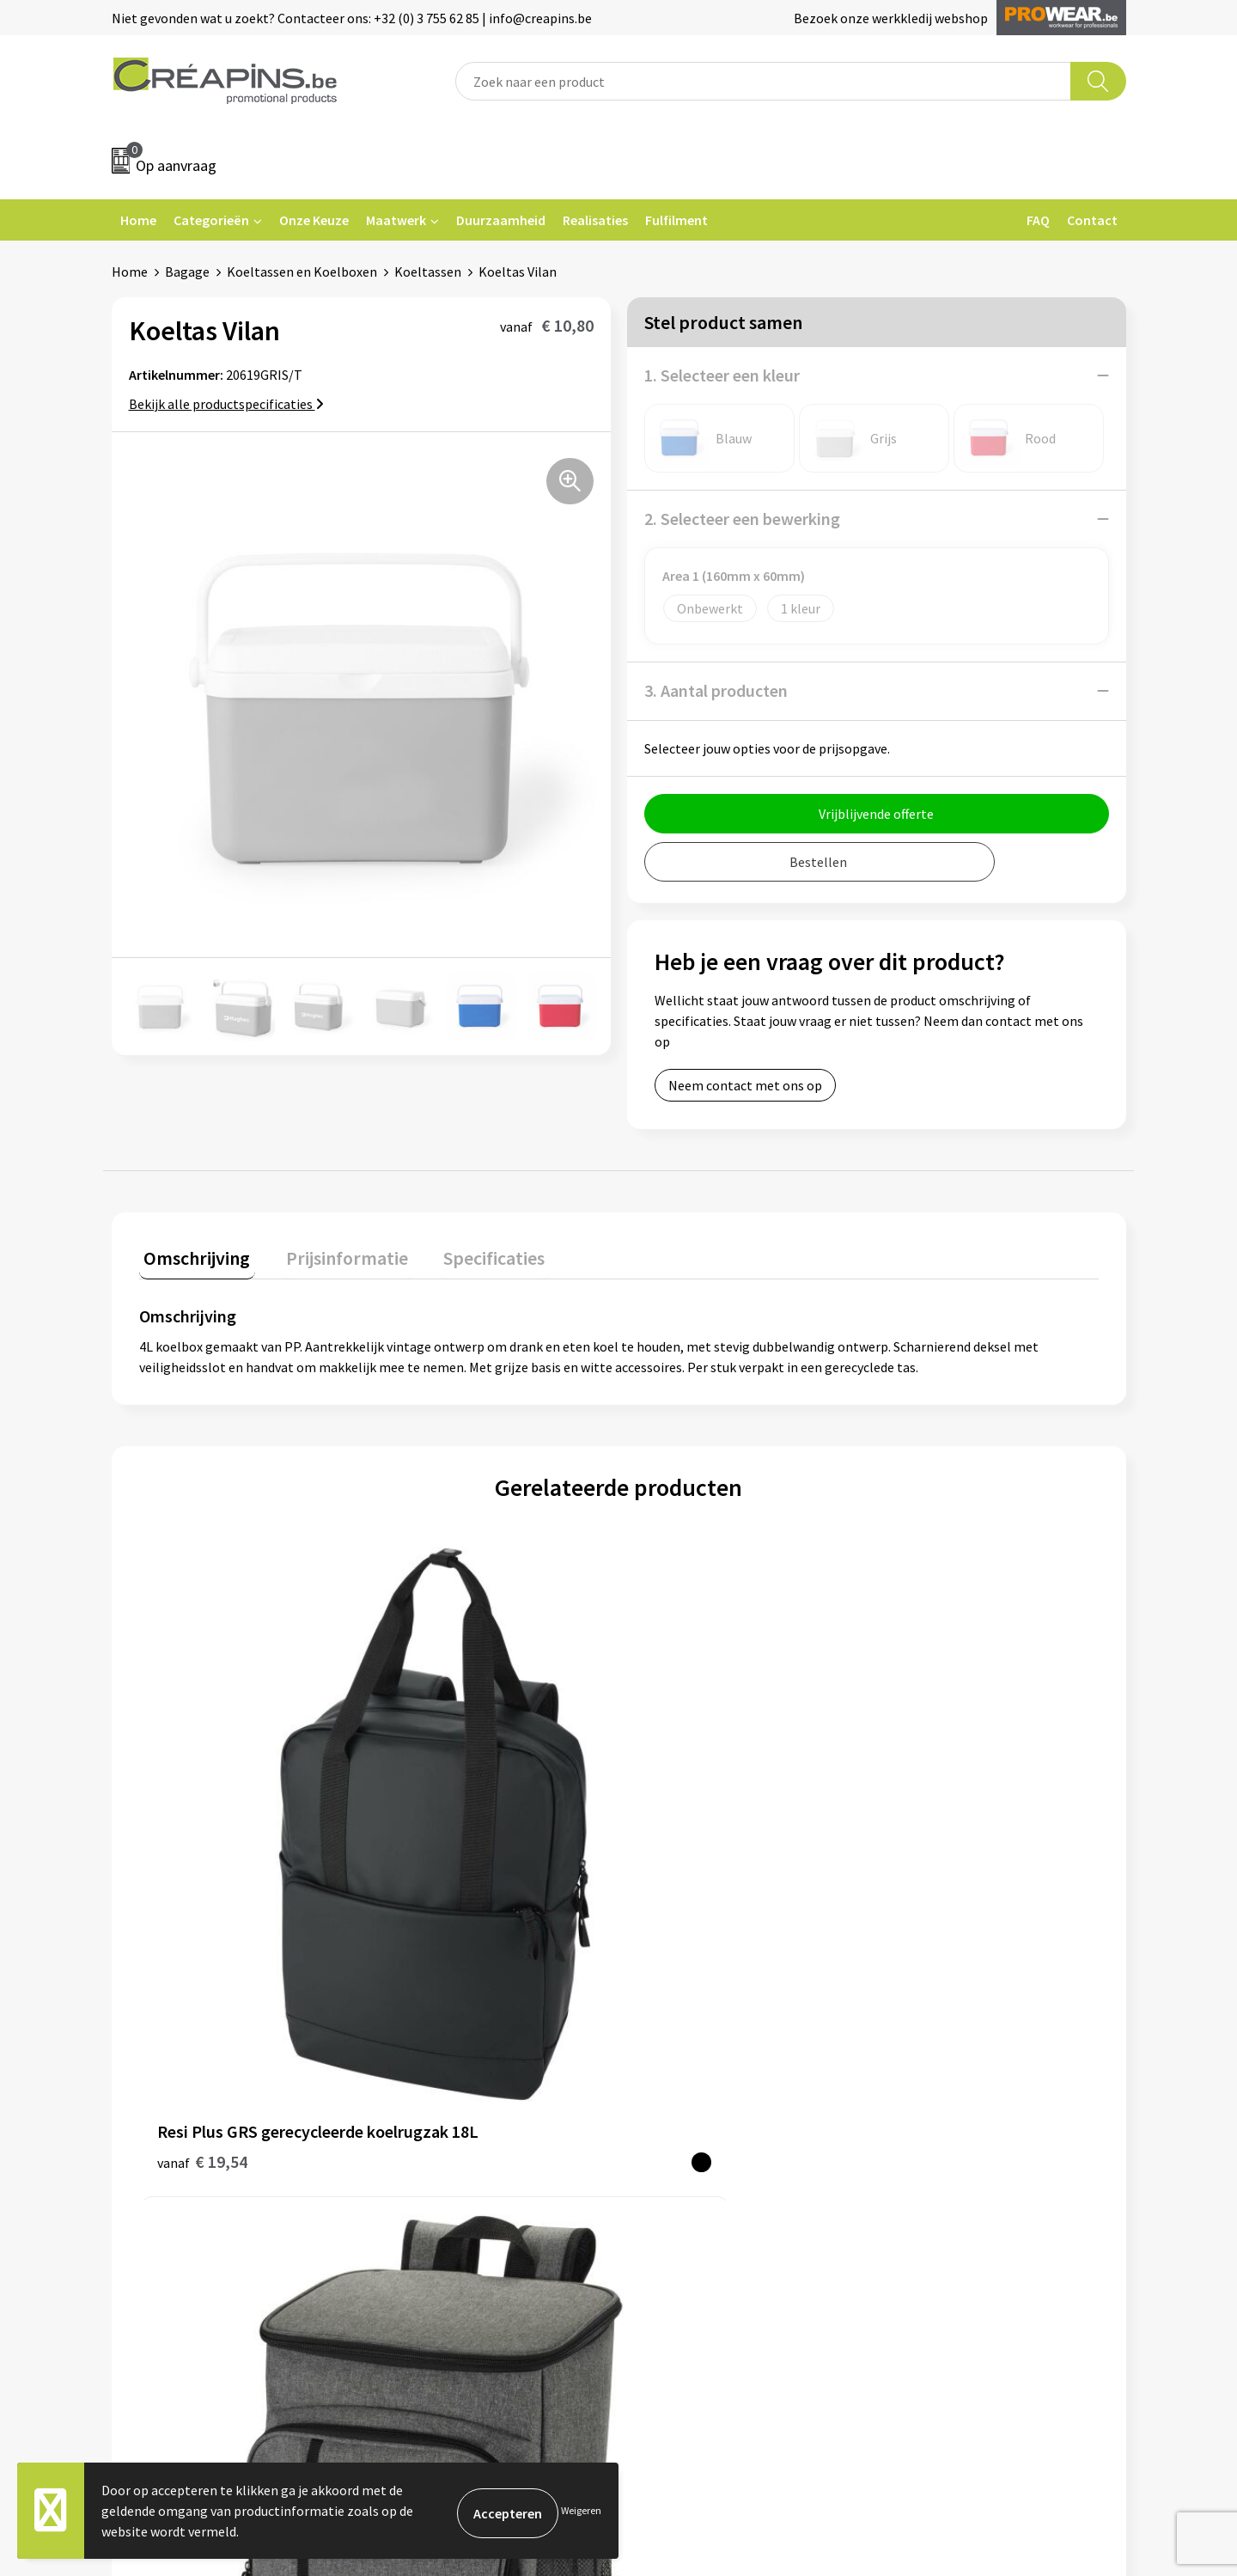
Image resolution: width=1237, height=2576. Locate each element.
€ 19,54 (202, 1856)
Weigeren (581, 2510)
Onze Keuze (314, 220)
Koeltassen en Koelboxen (302, 271)
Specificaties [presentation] (470, 1253)
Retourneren (678, 2094)
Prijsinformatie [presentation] (332, 1253)
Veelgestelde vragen (699, 2069)
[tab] (192, 1256)
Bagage (187, 271)
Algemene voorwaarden (960, 2042)
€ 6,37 (677, 1856)
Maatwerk (396, 220)
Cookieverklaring (941, 2069)
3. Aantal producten (716, 690)
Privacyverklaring (942, 2094)
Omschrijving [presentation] (192, 1253)
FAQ (1038, 220)
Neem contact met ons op (745, 1085)
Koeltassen (427, 271)
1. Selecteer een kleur (722, 375)
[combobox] (763, 81)
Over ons (414, 2120)
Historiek (415, 2094)
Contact (1092, 220)
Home (138, 220)
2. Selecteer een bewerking (742, 518)
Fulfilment (676, 220)
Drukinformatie (434, 2069)
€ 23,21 (442, 1856)
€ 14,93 (921, 1856)
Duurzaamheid (500, 220)
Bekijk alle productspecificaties (226, 403)
